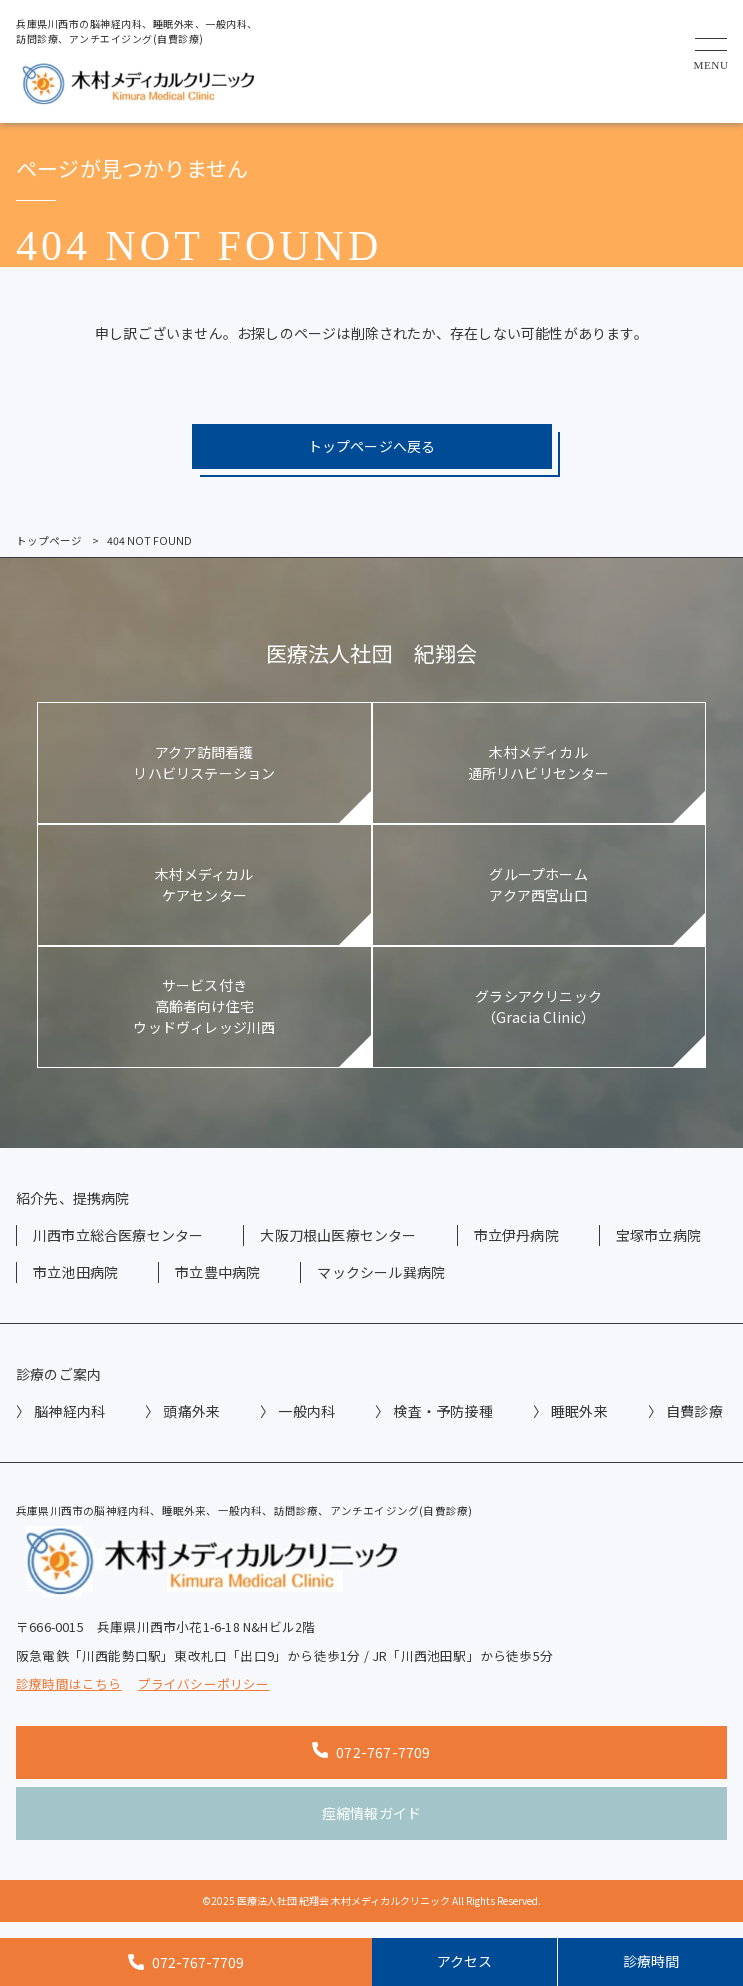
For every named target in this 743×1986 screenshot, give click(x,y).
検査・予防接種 (442, 1411)
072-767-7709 (371, 1752)
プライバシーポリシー (204, 1684)
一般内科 (306, 1411)
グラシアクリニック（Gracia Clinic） (538, 1006)
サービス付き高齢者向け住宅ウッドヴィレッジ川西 (204, 1006)
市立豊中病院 (217, 1272)
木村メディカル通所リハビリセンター (539, 762)
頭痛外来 (191, 1411)
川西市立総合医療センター (118, 1235)
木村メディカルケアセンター (204, 884)
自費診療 (694, 1411)
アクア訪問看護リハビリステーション (204, 762)
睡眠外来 (579, 1411)
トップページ (49, 540)
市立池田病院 (75, 1272)
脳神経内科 (69, 1411)
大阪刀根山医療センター (338, 1235)
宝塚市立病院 (658, 1235)
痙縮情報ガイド (371, 1813)
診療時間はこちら (69, 1684)
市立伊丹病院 (516, 1235)
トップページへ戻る (372, 446)
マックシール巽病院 (381, 1272)
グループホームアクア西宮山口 (538, 884)
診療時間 (651, 1961)
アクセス (464, 1961)
